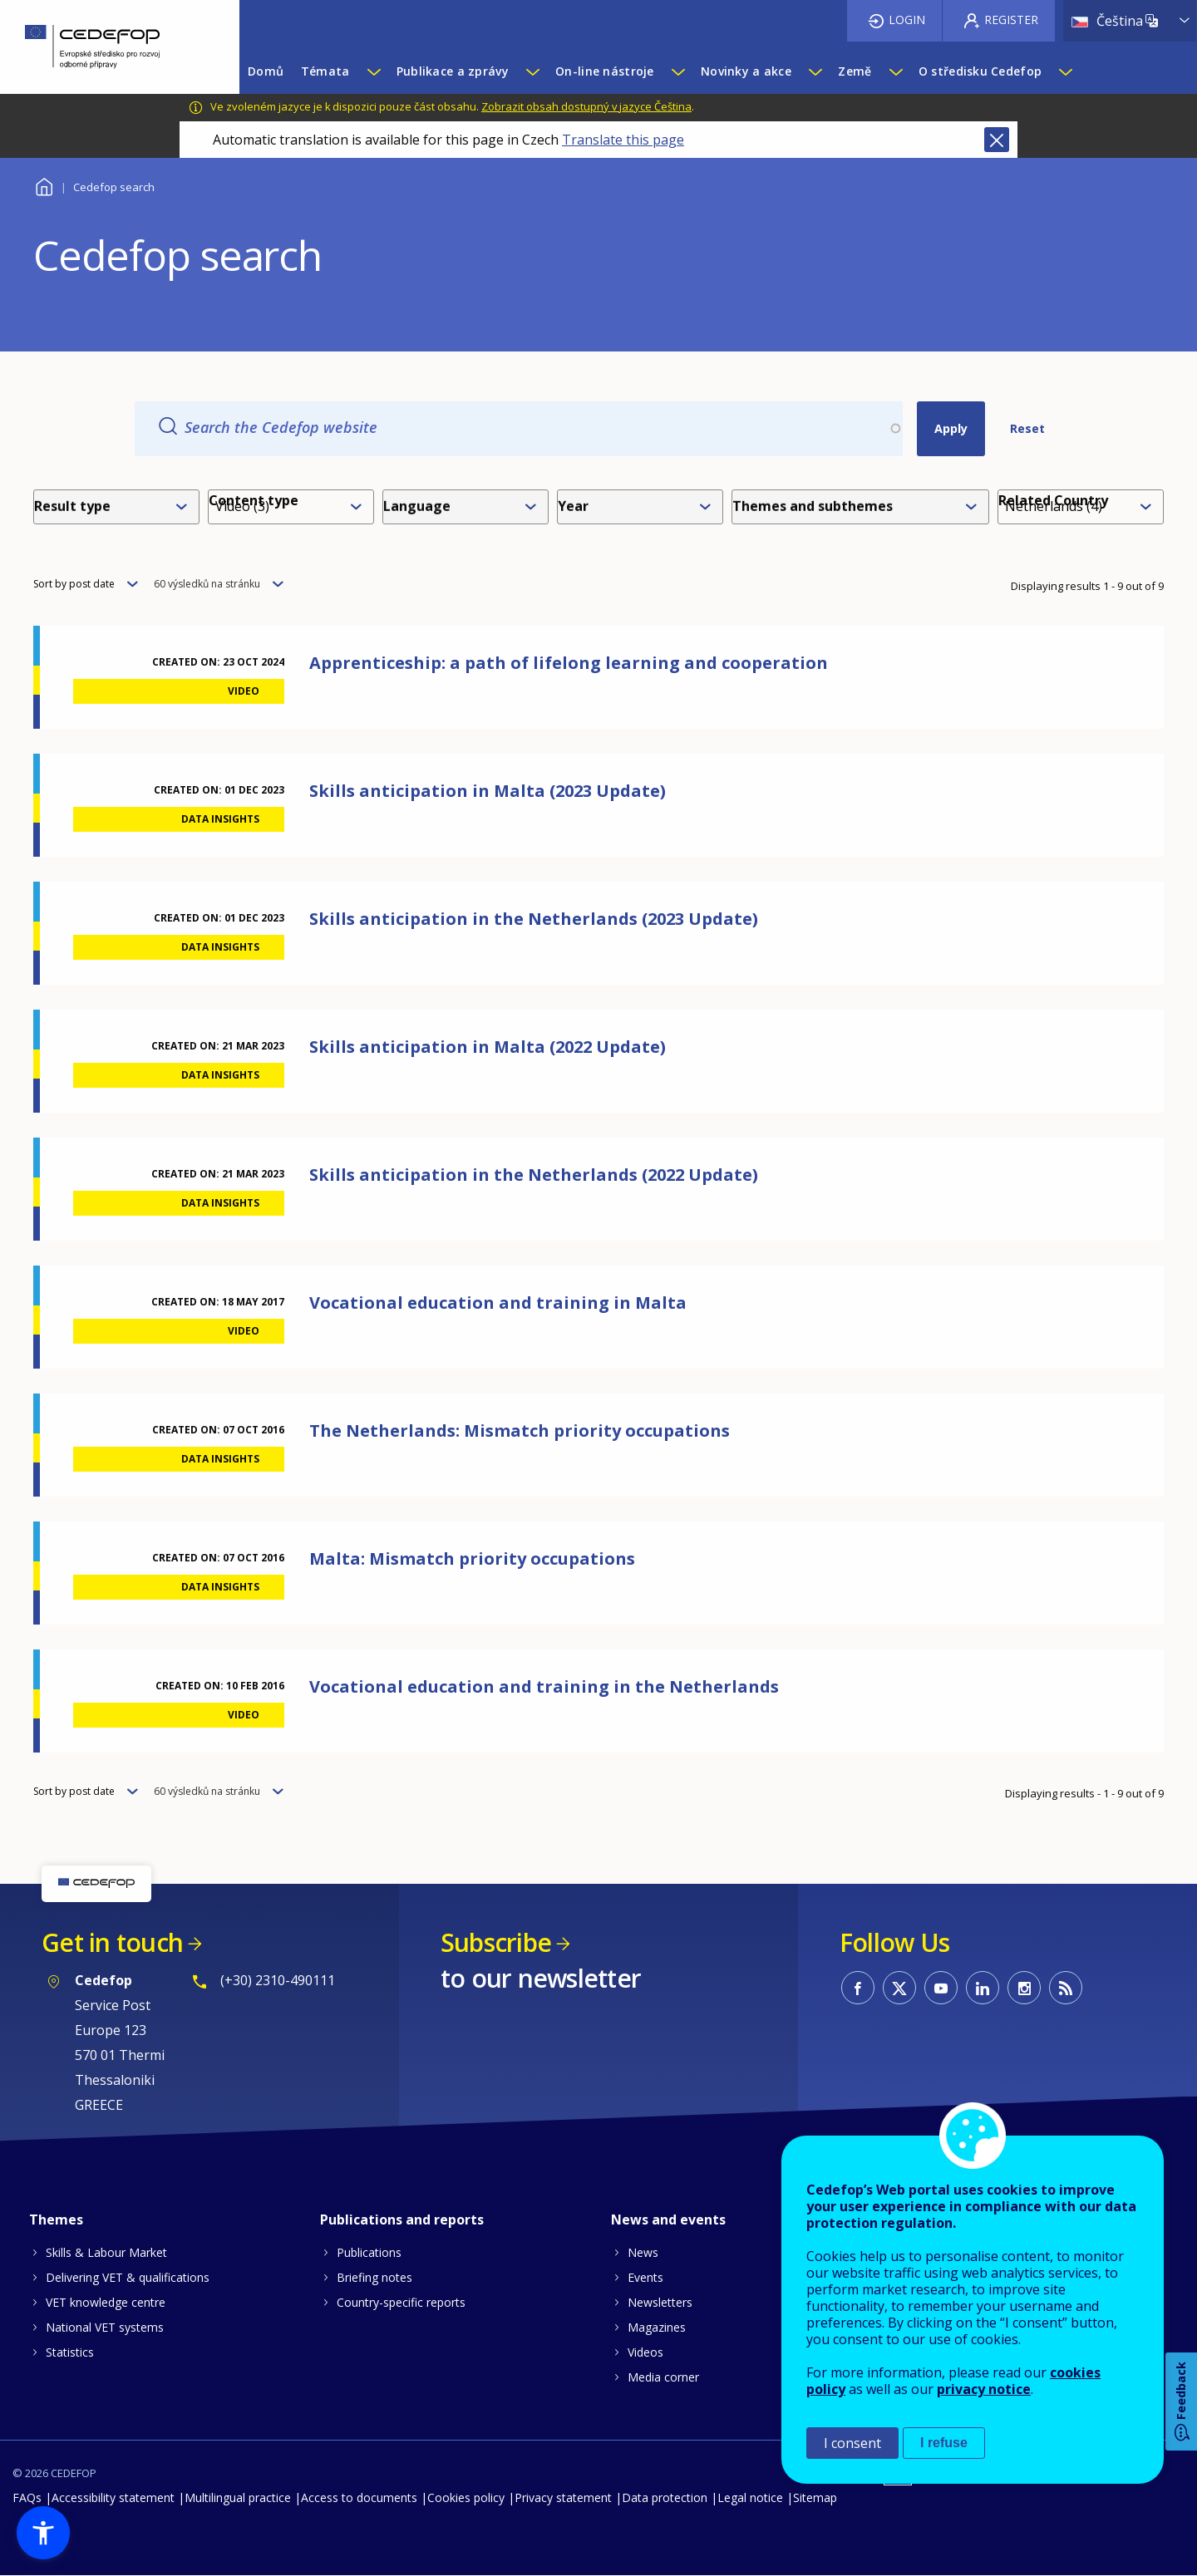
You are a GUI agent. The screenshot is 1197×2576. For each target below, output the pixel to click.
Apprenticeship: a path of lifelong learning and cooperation (568, 662)
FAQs (27, 2497)
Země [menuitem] (854, 71)
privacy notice (984, 2389)
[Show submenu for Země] (895, 71)
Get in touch (112, 1942)
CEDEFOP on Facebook (857, 1987)
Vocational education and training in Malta (498, 1302)
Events (645, 2277)
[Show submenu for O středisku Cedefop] (1065, 71)
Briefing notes (374, 2277)
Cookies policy (466, 2497)
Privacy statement (563, 2497)
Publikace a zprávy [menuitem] (453, 71)
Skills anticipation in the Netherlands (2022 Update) (533, 1174)
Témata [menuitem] (325, 71)
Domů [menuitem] (265, 71)
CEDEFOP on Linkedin (982, 1987)
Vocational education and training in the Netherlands (544, 1686)
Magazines (657, 2327)
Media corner (663, 2377)
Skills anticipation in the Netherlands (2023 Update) (533, 918)
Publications (369, 2252)
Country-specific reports (401, 2302)
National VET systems (105, 2327)
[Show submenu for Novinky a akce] (815, 71)
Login (907, 19)
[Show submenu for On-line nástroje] (677, 71)
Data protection (664, 2497)
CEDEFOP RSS (1065, 1987)
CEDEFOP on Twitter (899, 1987)
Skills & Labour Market (106, 2252)
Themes (56, 2219)
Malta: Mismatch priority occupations (472, 1558)
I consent (852, 2443)
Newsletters (660, 2302)
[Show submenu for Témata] (373, 71)
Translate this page (623, 139)
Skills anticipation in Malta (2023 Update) (487, 790)
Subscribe (496, 1942)
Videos (645, 2352)
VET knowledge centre (105, 2302)
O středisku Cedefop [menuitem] (980, 71)
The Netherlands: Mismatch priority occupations (519, 1430)
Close (996, 139)
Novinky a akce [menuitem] (746, 71)
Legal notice (750, 2497)
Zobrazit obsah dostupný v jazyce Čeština (586, 106)
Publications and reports (402, 2219)
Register (1011, 19)
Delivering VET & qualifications (127, 2277)
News (643, 2252)
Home (43, 185)
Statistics (70, 2352)
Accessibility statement (113, 2497)
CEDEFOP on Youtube (941, 1987)
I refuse (944, 2443)
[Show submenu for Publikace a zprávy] (532, 71)
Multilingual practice (238, 2497)
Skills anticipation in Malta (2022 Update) (487, 1046)
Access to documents (359, 2497)
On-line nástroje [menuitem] (604, 71)
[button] (43, 2532)
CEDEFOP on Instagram (1024, 1987)
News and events (668, 2219)
